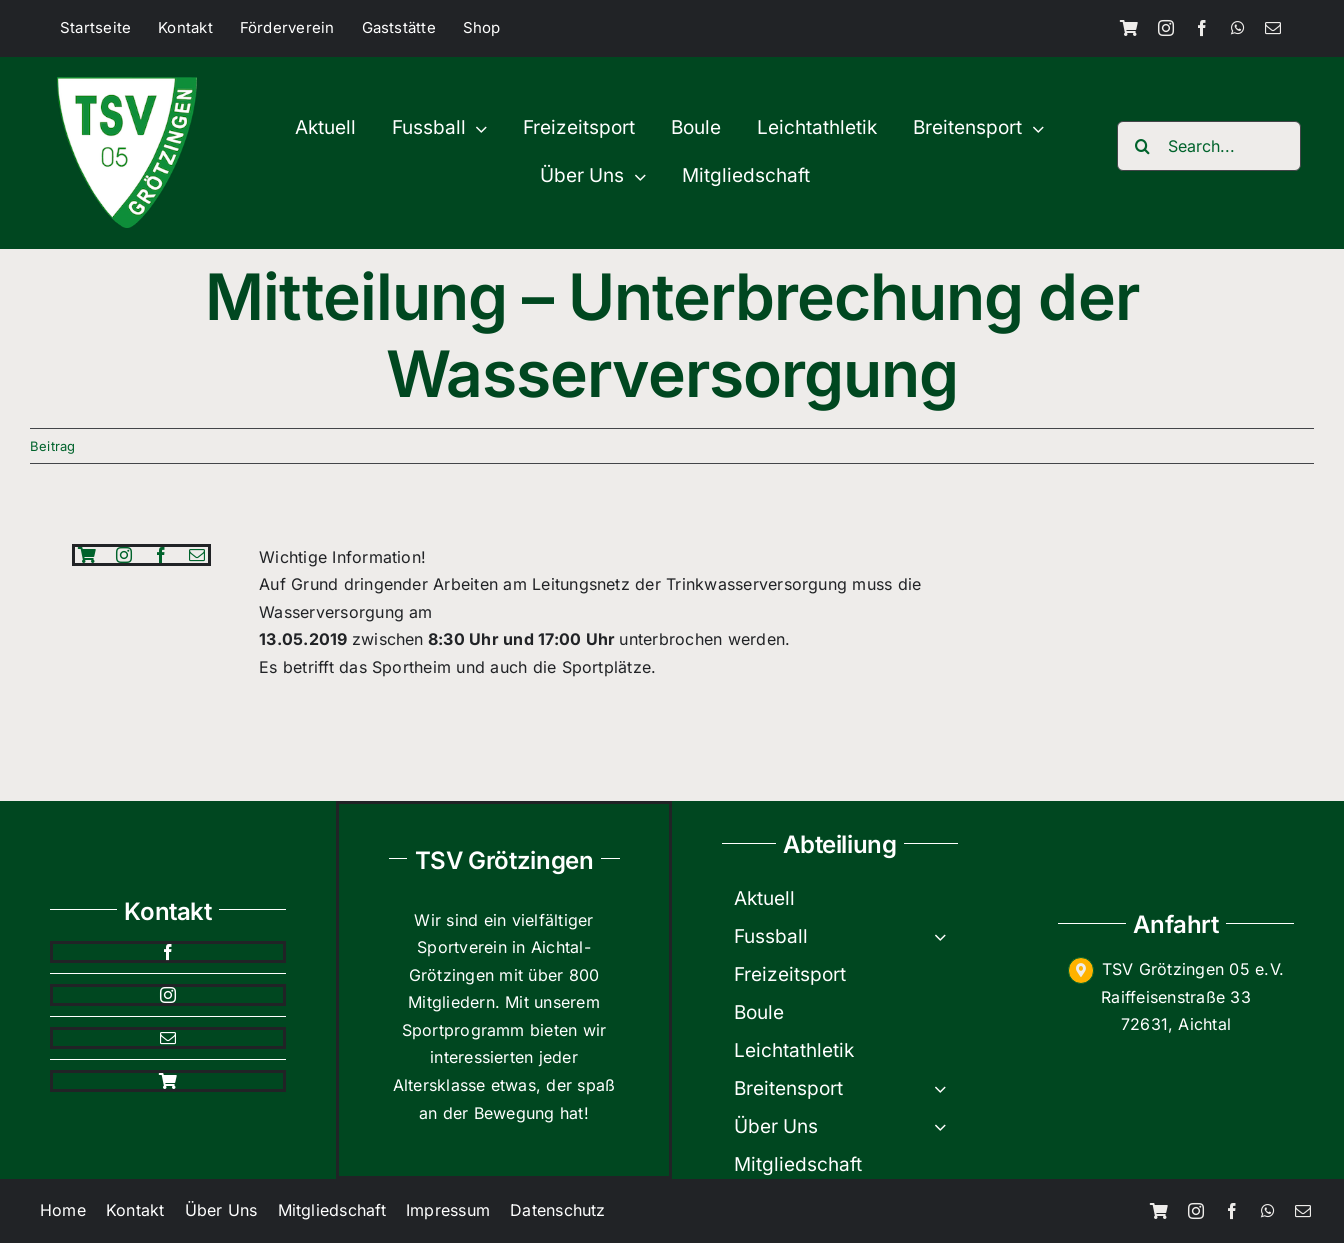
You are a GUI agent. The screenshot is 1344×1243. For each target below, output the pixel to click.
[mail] (1273, 28)
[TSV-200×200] (127, 85)
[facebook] (1202, 28)
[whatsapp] (1238, 28)
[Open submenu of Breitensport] (946, 1089)
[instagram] (1166, 28)
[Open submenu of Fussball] (946, 937)
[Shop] (1129, 28)
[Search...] (1209, 146)
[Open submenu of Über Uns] (946, 1127)
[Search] (1142, 146)
